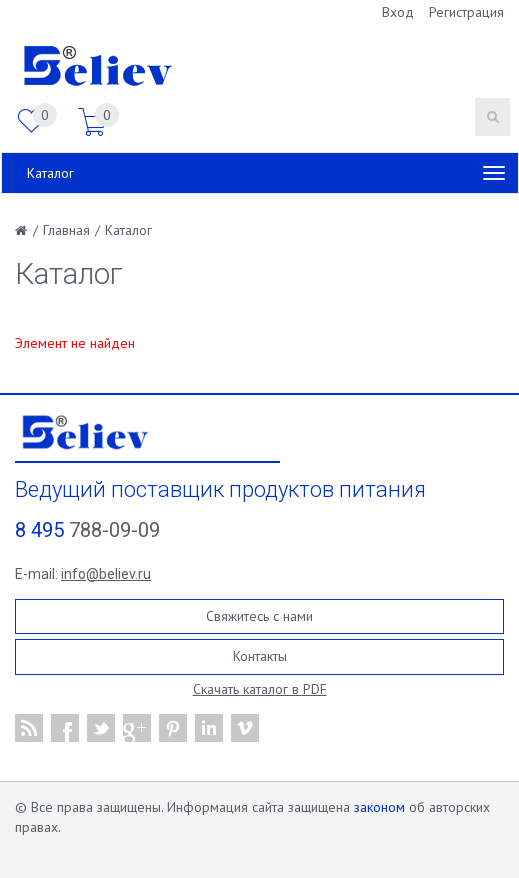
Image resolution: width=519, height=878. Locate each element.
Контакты (260, 656)
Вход (398, 12)
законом (379, 807)
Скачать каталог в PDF (260, 689)
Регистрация (466, 12)
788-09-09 (87, 530)
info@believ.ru (106, 574)
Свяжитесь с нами (259, 616)
